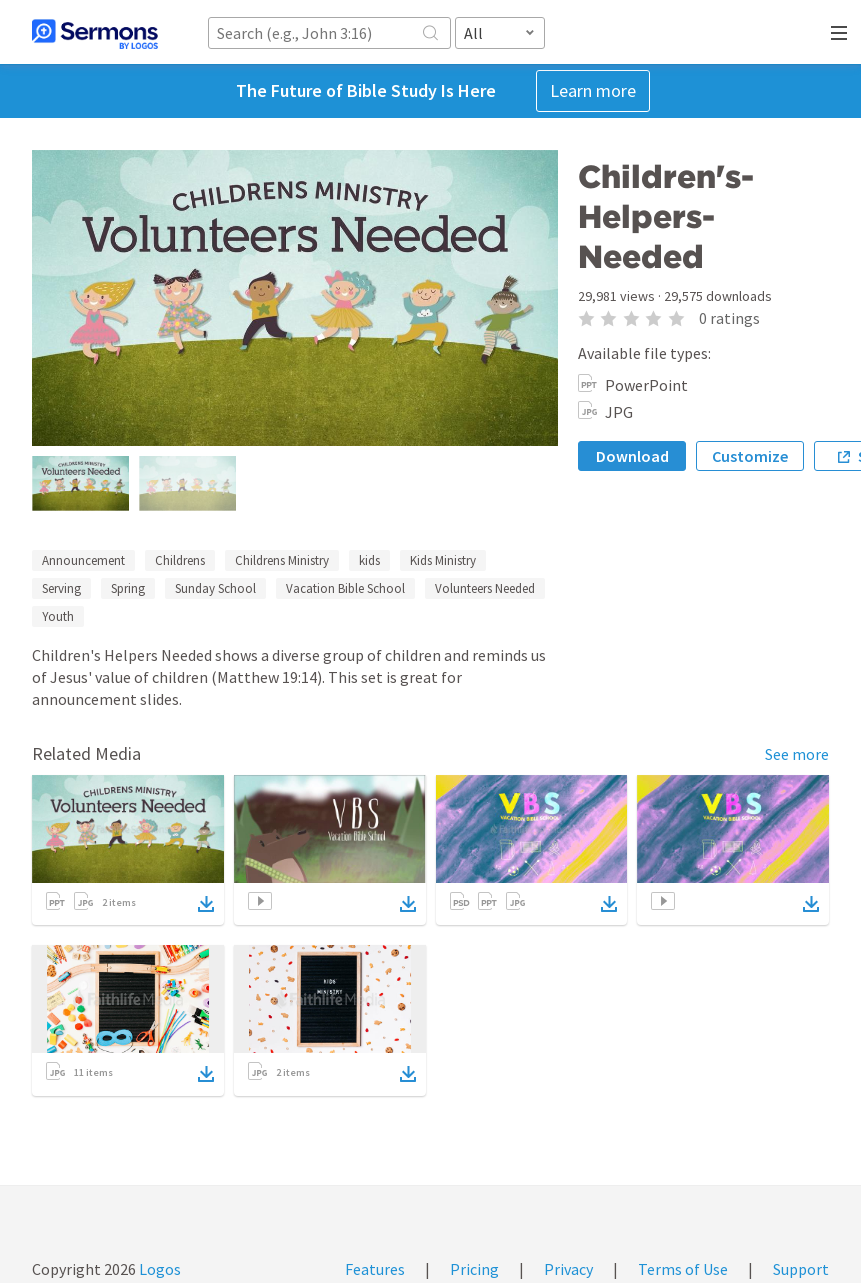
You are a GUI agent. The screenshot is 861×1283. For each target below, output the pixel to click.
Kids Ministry (443, 560)
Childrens (180, 560)
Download (632, 456)
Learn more (593, 90)
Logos (158, 1269)
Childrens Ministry (282, 560)
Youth (58, 616)
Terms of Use (683, 1269)
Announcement (83, 560)
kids (369, 560)
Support (801, 1269)
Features (375, 1269)
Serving (61, 588)
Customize (750, 456)
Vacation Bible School (345, 588)
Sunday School (215, 588)
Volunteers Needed (485, 588)
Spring (128, 588)
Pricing (474, 1269)
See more (797, 754)
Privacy (568, 1269)
